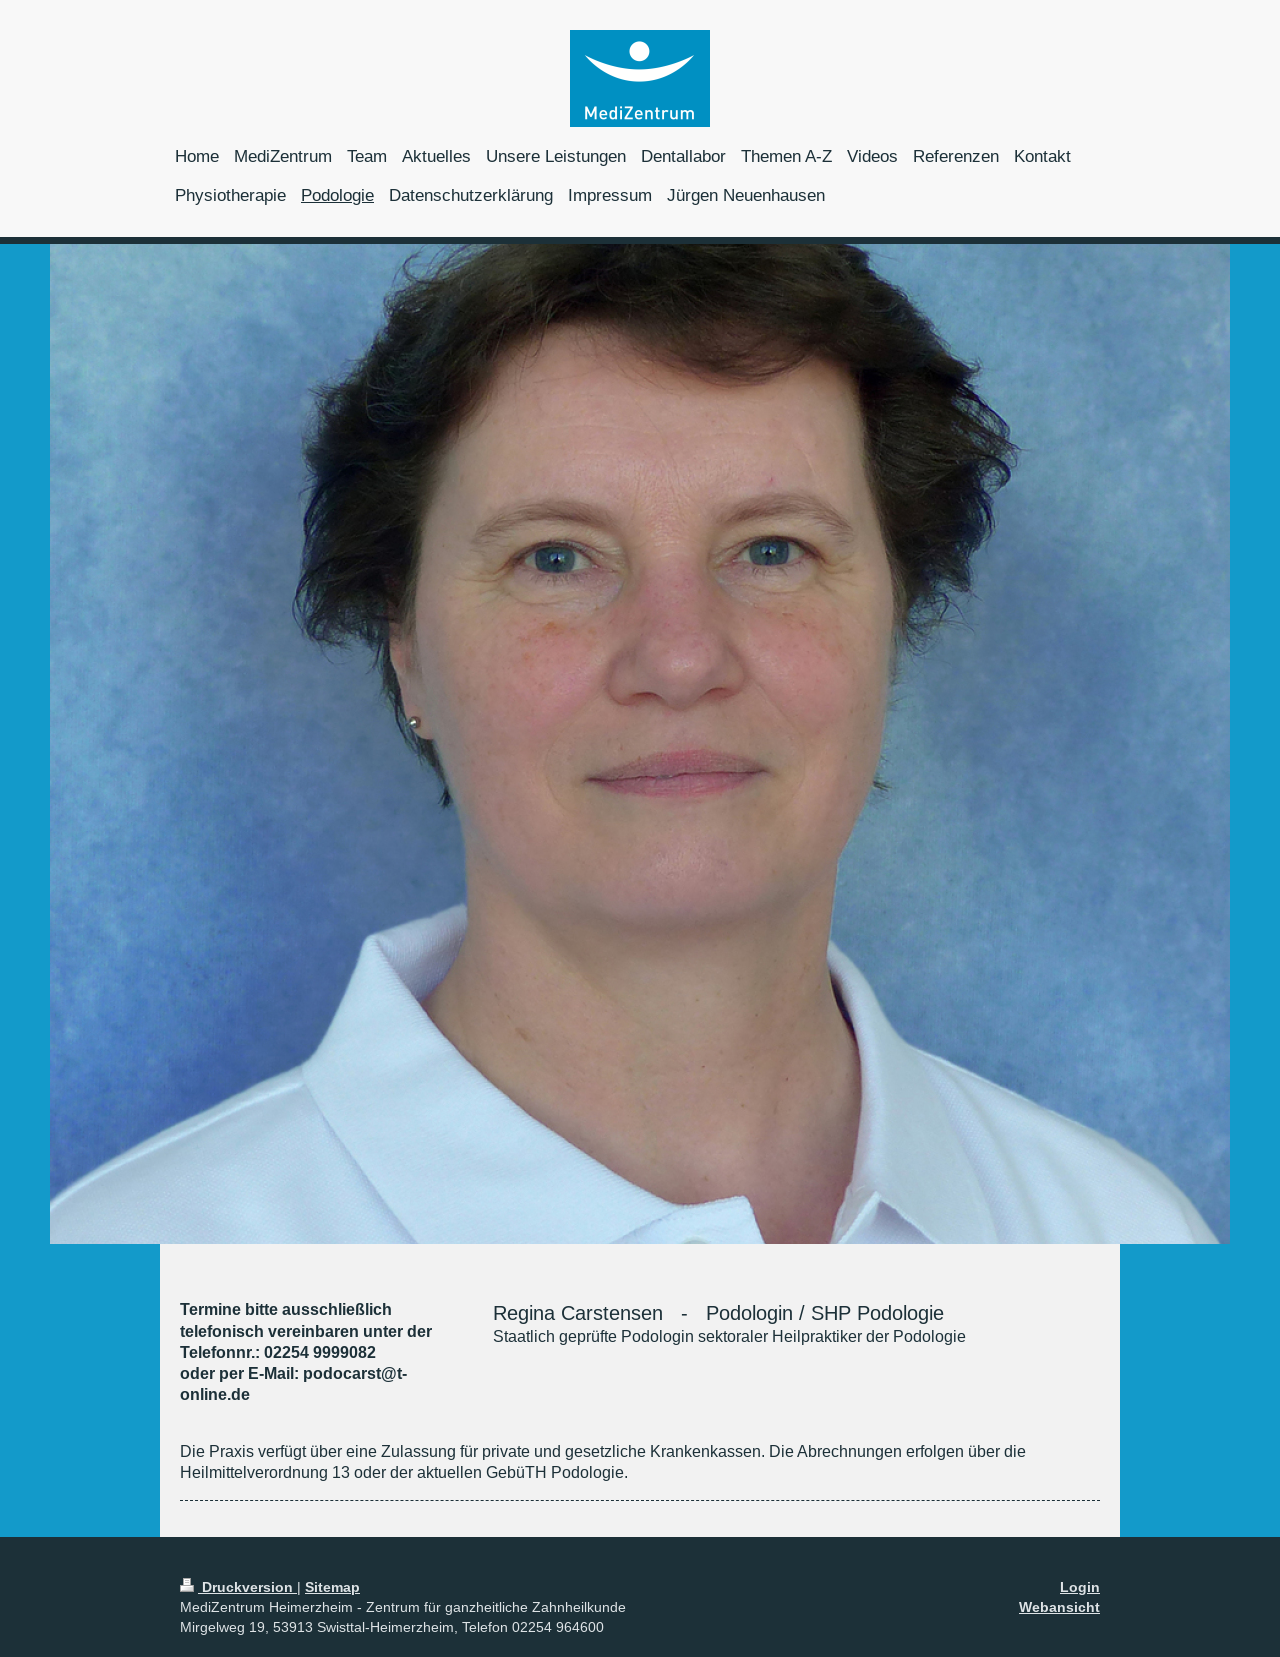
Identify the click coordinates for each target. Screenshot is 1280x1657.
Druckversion (238, 1587)
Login (1080, 1587)
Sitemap (332, 1587)
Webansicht (1059, 1607)
